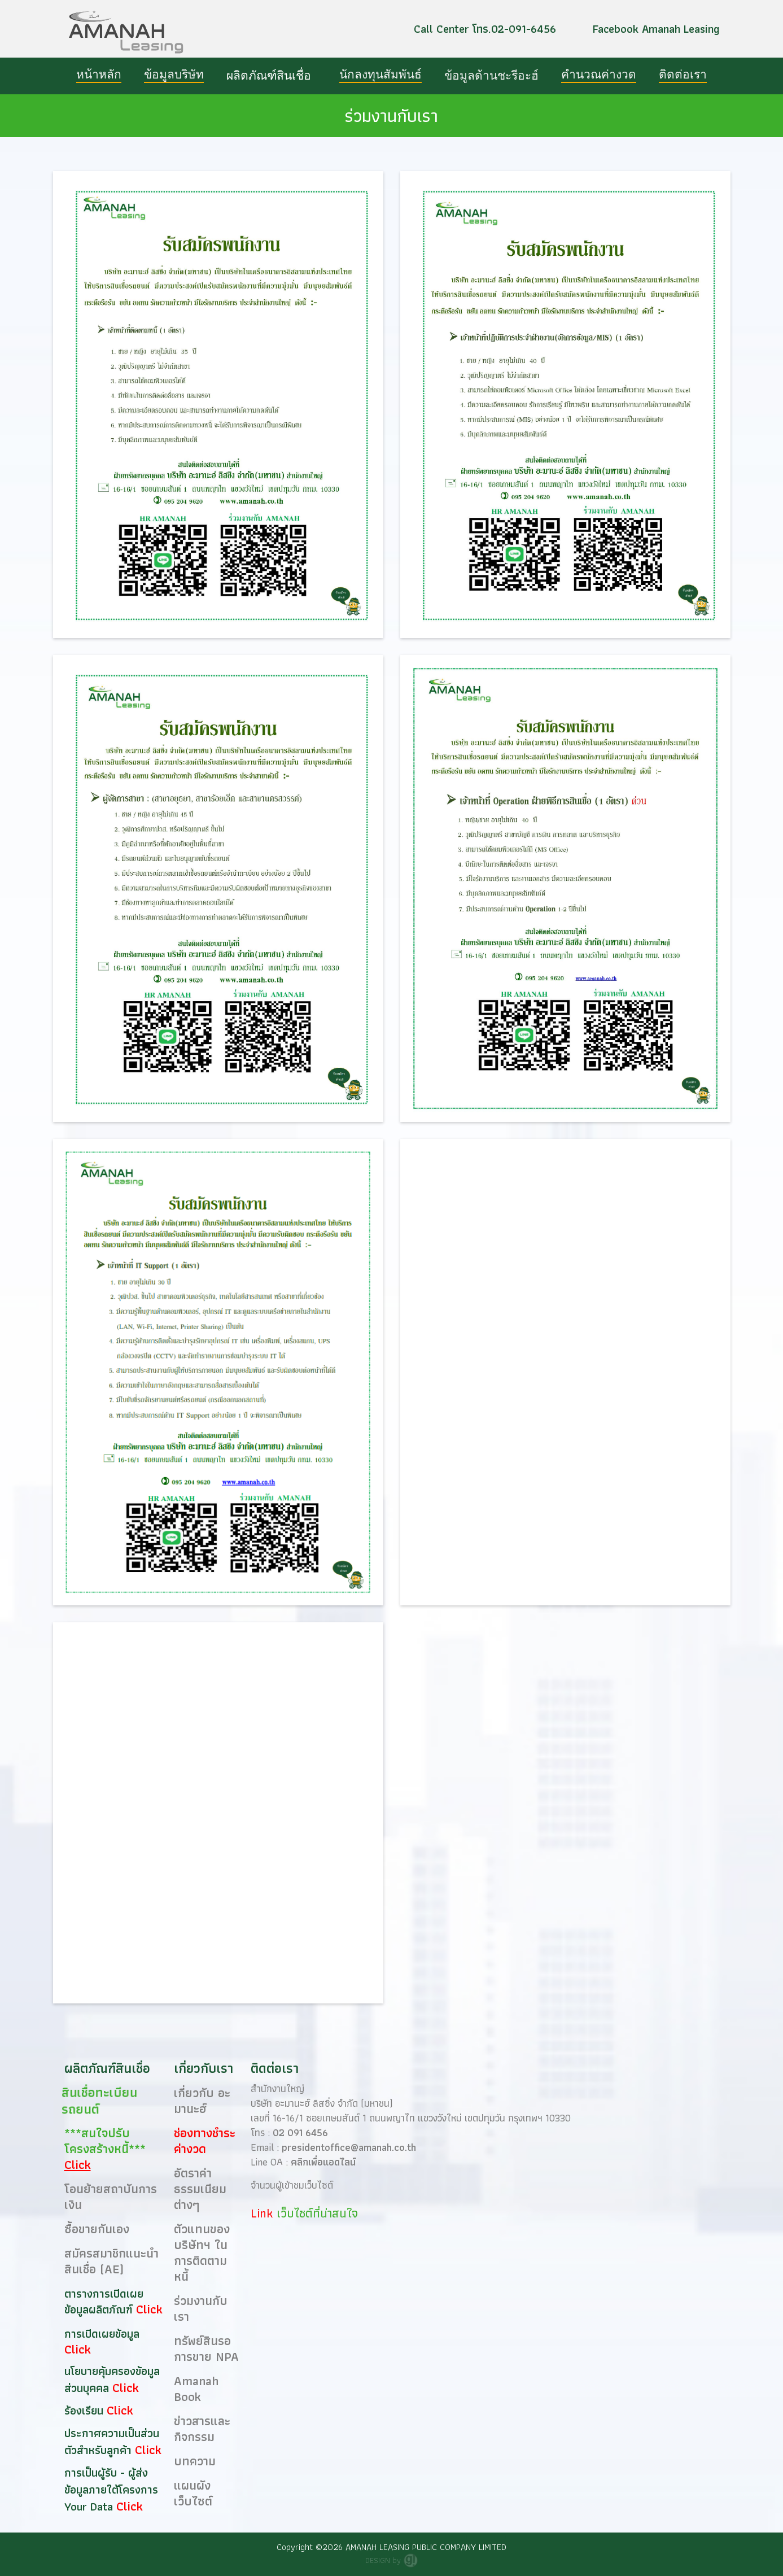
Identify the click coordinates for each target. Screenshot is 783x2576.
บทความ (195, 2461)
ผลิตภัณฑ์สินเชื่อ (268, 75)
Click (149, 2309)
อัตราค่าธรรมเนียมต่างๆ (200, 2189)
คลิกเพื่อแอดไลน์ (323, 2162)
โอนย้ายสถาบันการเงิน (110, 2197)
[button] (271, 75)
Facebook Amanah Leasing (656, 29)
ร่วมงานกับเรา (201, 2308)
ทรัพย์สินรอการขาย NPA (206, 2349)
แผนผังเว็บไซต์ (193, 2493)
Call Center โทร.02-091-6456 (485, 29)
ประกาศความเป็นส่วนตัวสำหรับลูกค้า (111, 2441)
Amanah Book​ (196, 2389)
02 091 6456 (300, 2132)
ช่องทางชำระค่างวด (204, 2141)
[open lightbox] (218, 404)
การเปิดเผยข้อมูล (101, 2334)
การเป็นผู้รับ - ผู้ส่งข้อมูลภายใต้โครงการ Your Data (111, 2490)
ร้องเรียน (85, 2411)
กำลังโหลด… (565, 1817)
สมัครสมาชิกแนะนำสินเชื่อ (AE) (111, 2261)
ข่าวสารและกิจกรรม (202, 2429)
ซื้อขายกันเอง (96, 2229)
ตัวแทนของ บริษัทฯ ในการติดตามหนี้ (202, 2252)
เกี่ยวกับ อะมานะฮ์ (202, 2101)
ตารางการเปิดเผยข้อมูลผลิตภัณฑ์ (103, 2302)
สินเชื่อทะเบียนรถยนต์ (99, 2101)
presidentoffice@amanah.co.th (349, 2147)
